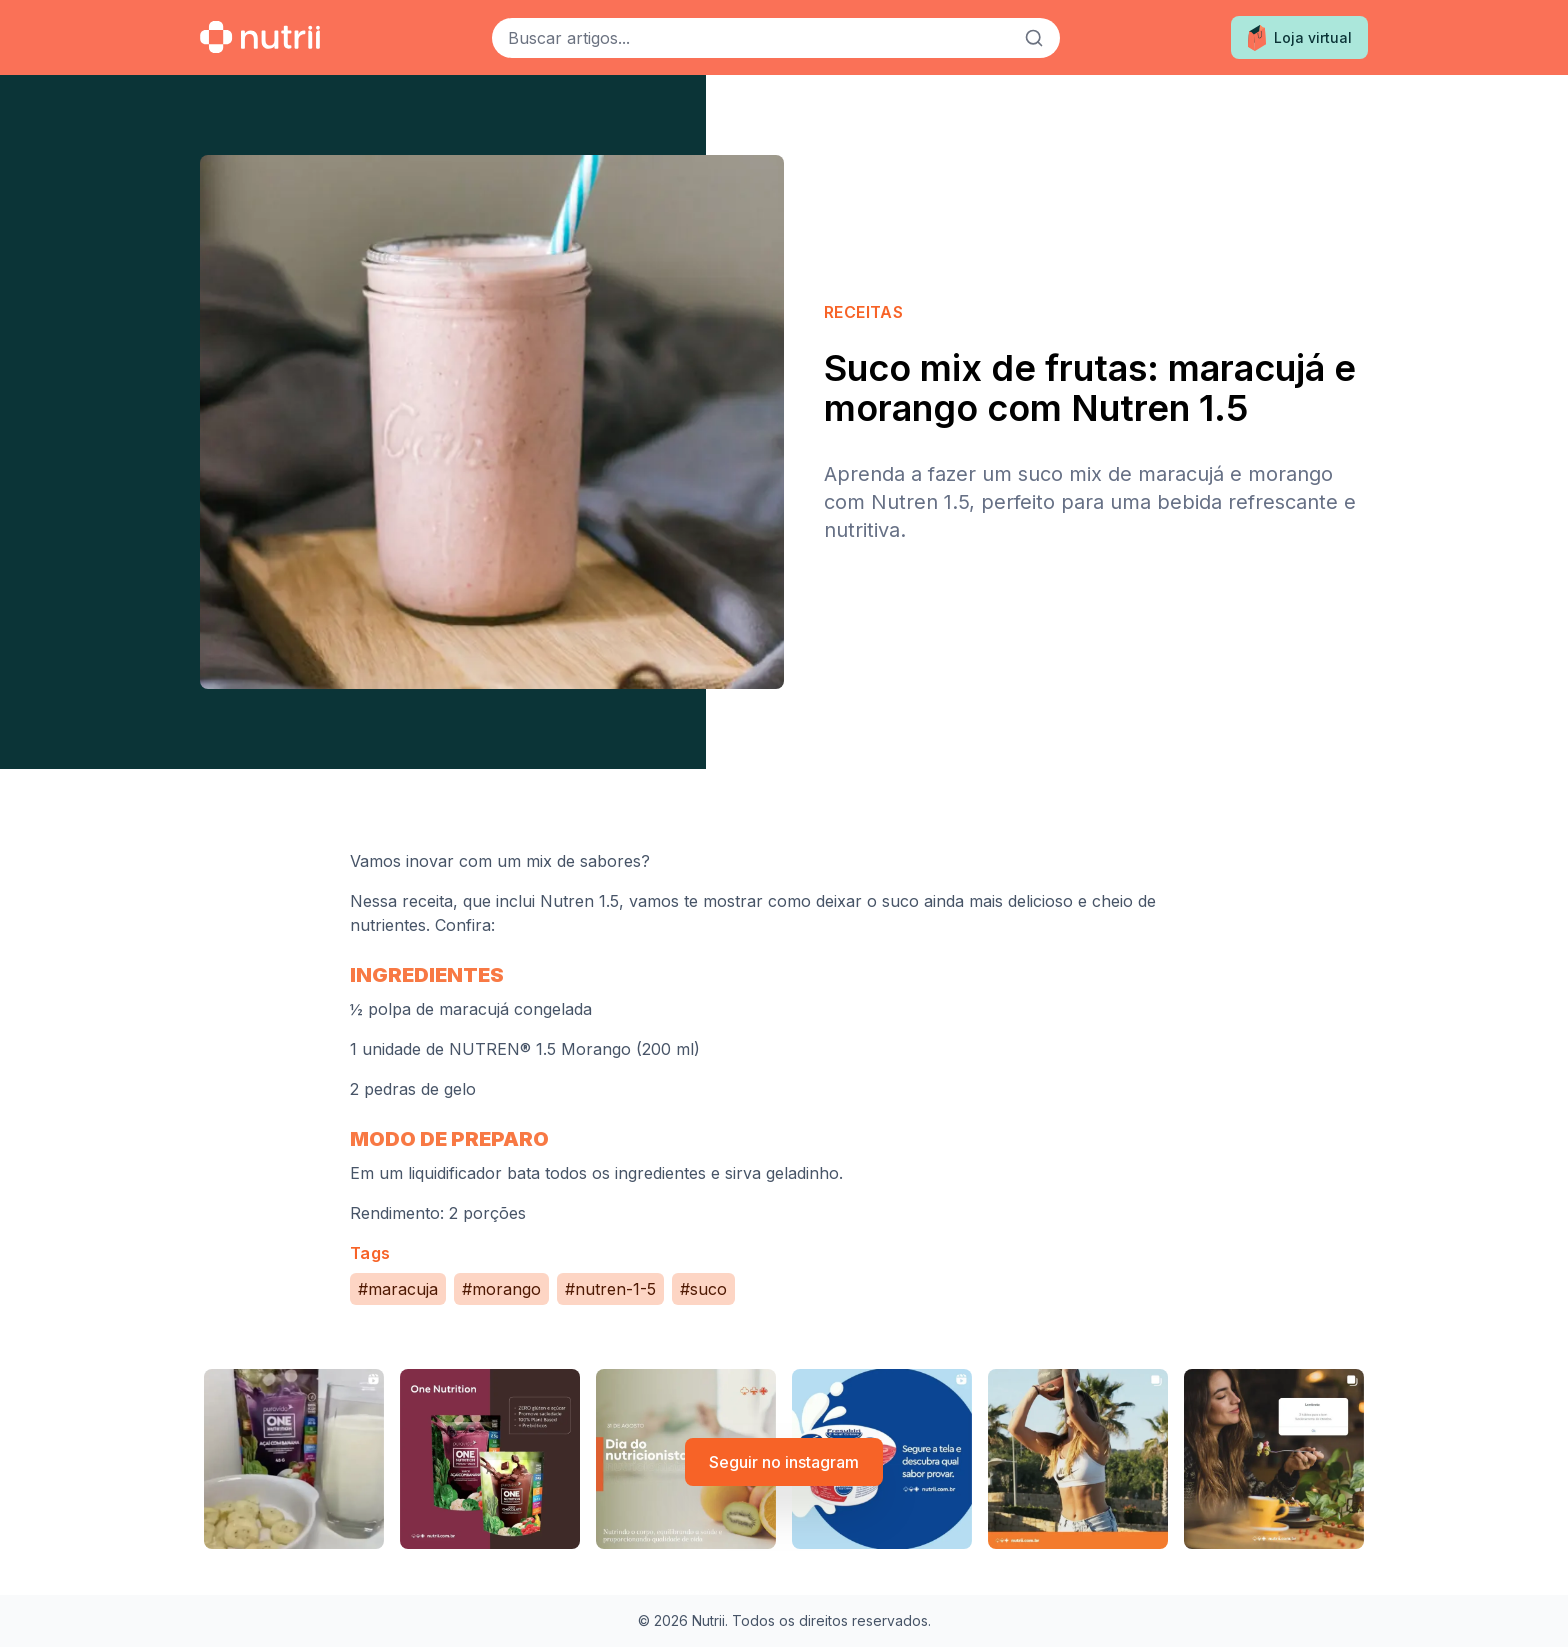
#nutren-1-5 (610, 1289)
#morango (501, 1289)
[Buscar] (1034, 38)
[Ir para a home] (260, 37)
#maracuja (398, 1289)
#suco (703, 1289)
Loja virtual (1299, 37)
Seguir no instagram (784, 1462)
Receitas (863, 312)
